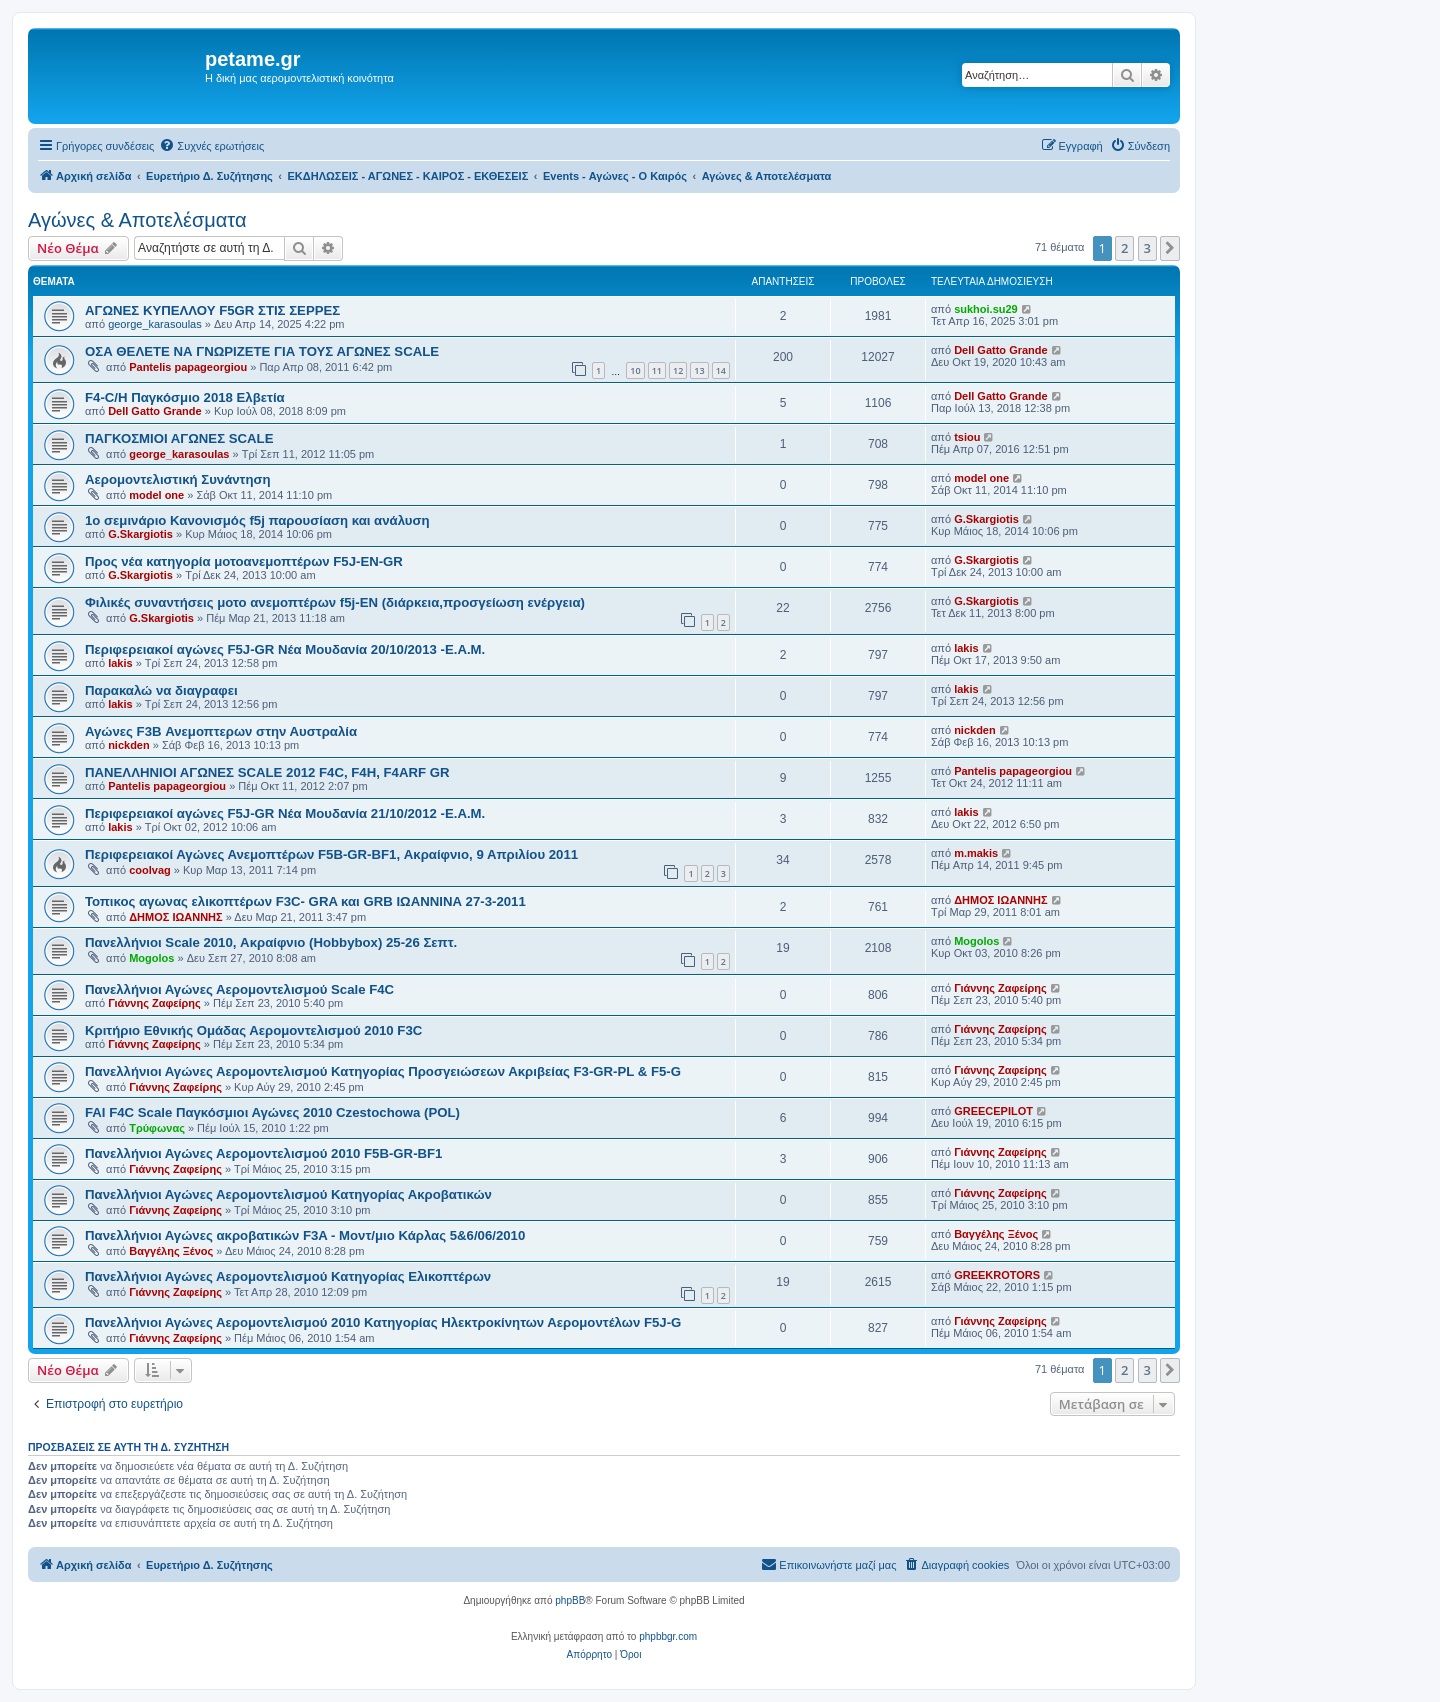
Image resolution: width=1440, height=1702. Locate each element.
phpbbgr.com (668, 1636)
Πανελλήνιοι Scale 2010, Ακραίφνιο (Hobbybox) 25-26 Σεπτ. (271, 942)
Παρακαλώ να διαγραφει (161, 690)
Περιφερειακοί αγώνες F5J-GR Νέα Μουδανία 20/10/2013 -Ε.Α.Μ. (285, 649)
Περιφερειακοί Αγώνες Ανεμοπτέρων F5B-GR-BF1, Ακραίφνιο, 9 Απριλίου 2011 (331, 854)
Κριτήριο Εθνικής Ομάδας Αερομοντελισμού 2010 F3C (253, 1030)
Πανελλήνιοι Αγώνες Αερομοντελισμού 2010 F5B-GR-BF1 (263, 1153)
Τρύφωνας (157, 1128)
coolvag (150, 870)
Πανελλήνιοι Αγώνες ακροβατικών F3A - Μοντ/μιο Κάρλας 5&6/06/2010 (305, 1235)
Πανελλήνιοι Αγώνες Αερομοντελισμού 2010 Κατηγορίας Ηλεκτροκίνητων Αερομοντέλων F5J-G (383, 1322)
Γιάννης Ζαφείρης (154, 1003)
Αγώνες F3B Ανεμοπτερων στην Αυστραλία (221, 731)
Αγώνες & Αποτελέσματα (137, 220)
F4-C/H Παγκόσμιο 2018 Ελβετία (185, 397)
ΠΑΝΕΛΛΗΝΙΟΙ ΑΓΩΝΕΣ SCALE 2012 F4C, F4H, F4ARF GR (267, 772)
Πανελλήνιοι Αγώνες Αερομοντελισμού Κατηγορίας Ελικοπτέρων (288, 1276)
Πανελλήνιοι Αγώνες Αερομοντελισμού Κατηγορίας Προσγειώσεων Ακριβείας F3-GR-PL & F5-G (383, 1071)
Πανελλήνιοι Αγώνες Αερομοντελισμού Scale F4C (239, 989)
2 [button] (1124, 248)
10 (635, 370)
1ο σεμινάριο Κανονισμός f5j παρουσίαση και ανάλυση (257, 520)
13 (699, 370)
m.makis (976, 853)
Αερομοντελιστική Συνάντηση (178, 479)
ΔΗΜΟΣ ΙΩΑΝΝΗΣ (175, 917)
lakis (120, 663)
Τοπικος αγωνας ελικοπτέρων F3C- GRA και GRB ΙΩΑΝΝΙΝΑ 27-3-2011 (305, 901)
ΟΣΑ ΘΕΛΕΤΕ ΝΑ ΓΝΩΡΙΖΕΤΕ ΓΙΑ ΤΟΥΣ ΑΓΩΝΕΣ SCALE (262, 351)
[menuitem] (211, 146)
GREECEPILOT (993, 1111)
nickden (129, 745)
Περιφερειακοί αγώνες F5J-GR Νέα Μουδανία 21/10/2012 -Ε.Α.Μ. (285, 813)
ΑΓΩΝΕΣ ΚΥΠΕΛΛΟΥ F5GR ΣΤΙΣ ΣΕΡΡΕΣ (212, 310)
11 (657, 370)
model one (156, 495)
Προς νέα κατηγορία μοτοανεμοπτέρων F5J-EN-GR (244, 561)
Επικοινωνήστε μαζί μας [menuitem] (828, 1564)
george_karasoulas (155, 324)
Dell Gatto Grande (1001, 350)
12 (678, 370)
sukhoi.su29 (986, 309)
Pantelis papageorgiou (188, 367)
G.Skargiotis (140, 534)
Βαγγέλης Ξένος (171, 1251)
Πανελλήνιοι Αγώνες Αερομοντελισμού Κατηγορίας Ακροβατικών (288, 1194)
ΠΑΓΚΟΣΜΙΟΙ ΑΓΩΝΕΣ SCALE (179, 438)
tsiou (967, 437)
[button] (1170, 248)
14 (721, 370)
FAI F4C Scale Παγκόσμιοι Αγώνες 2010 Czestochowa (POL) (272, 1112)
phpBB (570, 1600)
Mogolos (151, 958)
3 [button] (1147, 248)
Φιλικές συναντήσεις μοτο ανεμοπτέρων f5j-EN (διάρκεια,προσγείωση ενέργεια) (335, 602)
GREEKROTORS (997, 1275)
